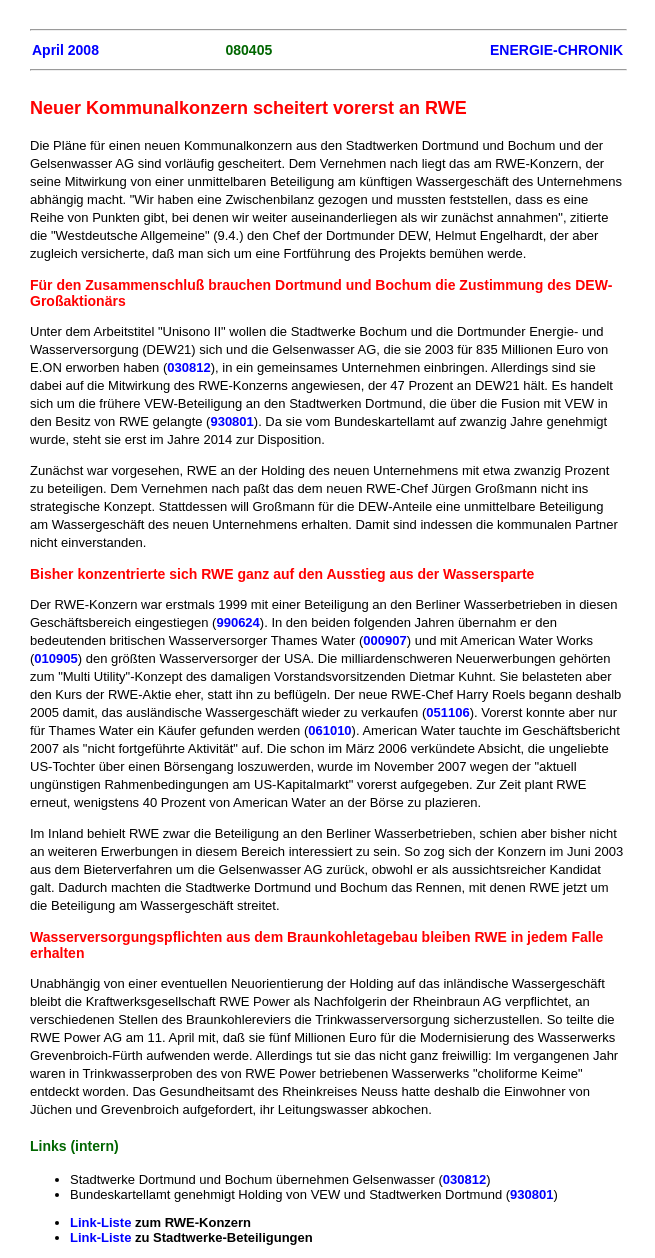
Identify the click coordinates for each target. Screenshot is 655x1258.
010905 (55, 658)
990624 (237, 622)
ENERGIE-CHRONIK (556, 50)
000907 (384, 640)
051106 (447, 712)
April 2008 (65, 50)
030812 (188, 367)
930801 (231, 421)
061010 (329, 730)
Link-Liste (100, 1222)
